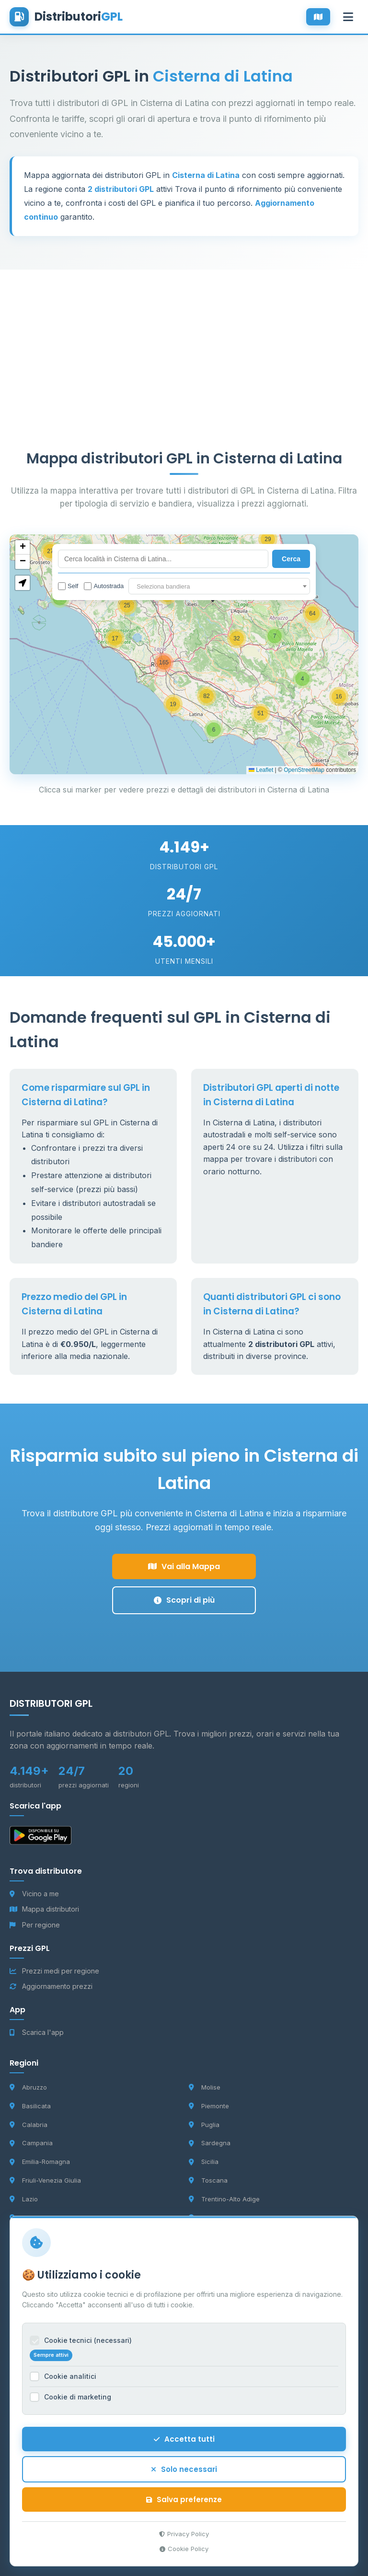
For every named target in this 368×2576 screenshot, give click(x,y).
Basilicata (30, 2106)
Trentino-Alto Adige (224, 2199)
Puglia (204, 2124)
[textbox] (219, 586)
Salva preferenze (184, 2499)
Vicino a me (34, 1894)
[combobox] (219, 586)
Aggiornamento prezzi (51, 1986)
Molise (204, 2087)
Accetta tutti (184, 2439)
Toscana (208, 2180)
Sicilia (203, 2161)
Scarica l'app (37, 2032)
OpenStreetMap (304, 770)
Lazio (24, 2199)
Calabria (28, 2124)
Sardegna (209, 2143)
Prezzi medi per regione (54, 1971)
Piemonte (209, 2106)
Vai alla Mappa (184, 1566)
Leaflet (261, 770)
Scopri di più (184, 1600)
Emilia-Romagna (40, 2161)
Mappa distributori (44, 1909)
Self (68, 586)
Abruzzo (28, 2087)
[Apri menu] (347, 16)
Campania (31, 2143)
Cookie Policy (184, 2548)
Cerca (291, 559)
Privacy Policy (184, 2534)
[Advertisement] (184, 337)
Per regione (35, 1925)
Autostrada (104, 586)
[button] (213, 729)
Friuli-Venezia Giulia (45, 2180)
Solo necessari (184, 2469)
